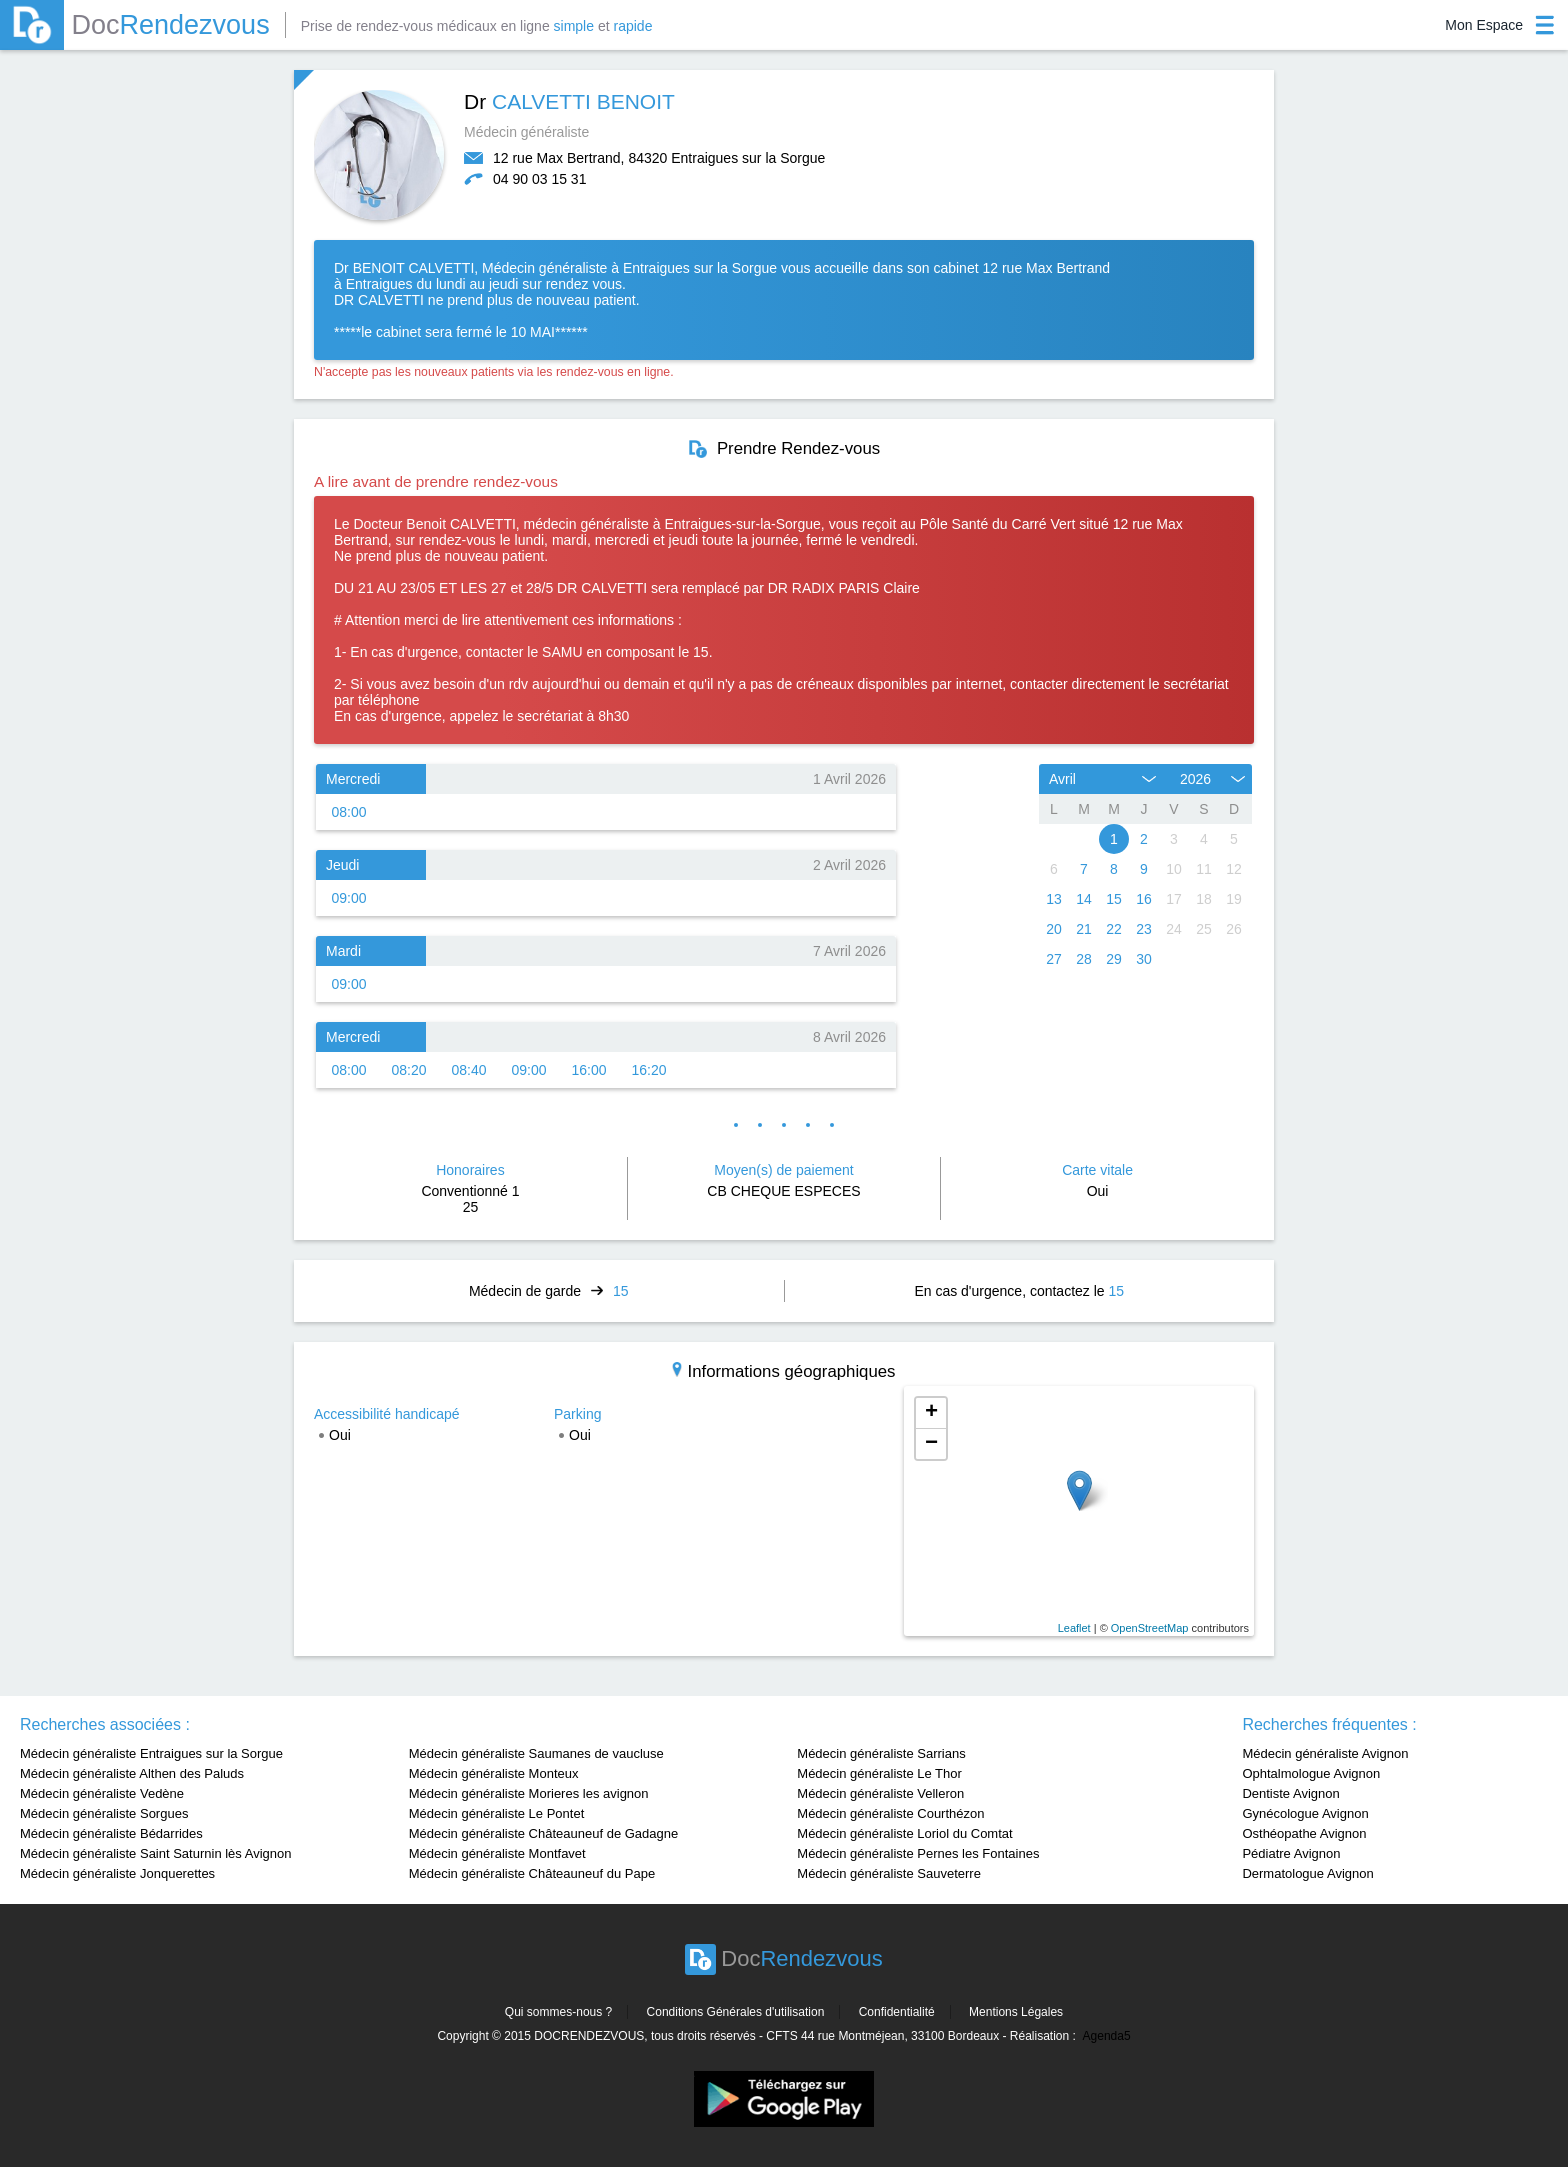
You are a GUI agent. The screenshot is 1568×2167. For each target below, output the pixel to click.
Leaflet (1074, 1628)
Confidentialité (897, 2012)
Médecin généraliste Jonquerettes (117, 1873)
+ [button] (931, 1413)
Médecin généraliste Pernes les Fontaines (918, 1853)
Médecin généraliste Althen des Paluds (132, 1773)
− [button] (931, 1444)
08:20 (408, 1070)
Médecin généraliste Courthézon (890, 1813)
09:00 (348, 898)
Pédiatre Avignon (1291, 1853)
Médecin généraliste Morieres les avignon (529, 1793)
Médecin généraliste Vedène (102, 1793)
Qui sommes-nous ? (558, 2012)
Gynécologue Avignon (1305, 1813)
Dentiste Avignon (1290, 1793)
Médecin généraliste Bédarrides (111, 1833)
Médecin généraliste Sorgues (104, 1813)
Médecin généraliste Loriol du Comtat (904, 1833)
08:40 (468, 1070)
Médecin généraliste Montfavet (497, 1853)
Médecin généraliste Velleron (880, 1793)
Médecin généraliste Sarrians (881, 1753)
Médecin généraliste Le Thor (879, 1773)
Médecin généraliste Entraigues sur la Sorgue (151, 1753)
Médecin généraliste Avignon (1325, 1753)
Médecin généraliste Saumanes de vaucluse (536, 1753)
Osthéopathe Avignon (1304, 1833)
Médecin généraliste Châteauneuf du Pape (532, 1873)
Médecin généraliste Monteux (494, 1773)
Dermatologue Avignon (1307, 1873)
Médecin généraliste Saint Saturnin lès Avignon (156, 1853)
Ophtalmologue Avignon (1311, 1773)
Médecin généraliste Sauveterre (889, 1873)
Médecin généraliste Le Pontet (497, 1813)
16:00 (588, 1070)
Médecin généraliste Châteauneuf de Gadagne (544, 1833)
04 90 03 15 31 (539, 179)
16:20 (648, 1070)
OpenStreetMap (1150, 1628)
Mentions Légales (1016, 2012)
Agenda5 (1107, 2036)
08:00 (348, 812)
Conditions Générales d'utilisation (736, 2012)
